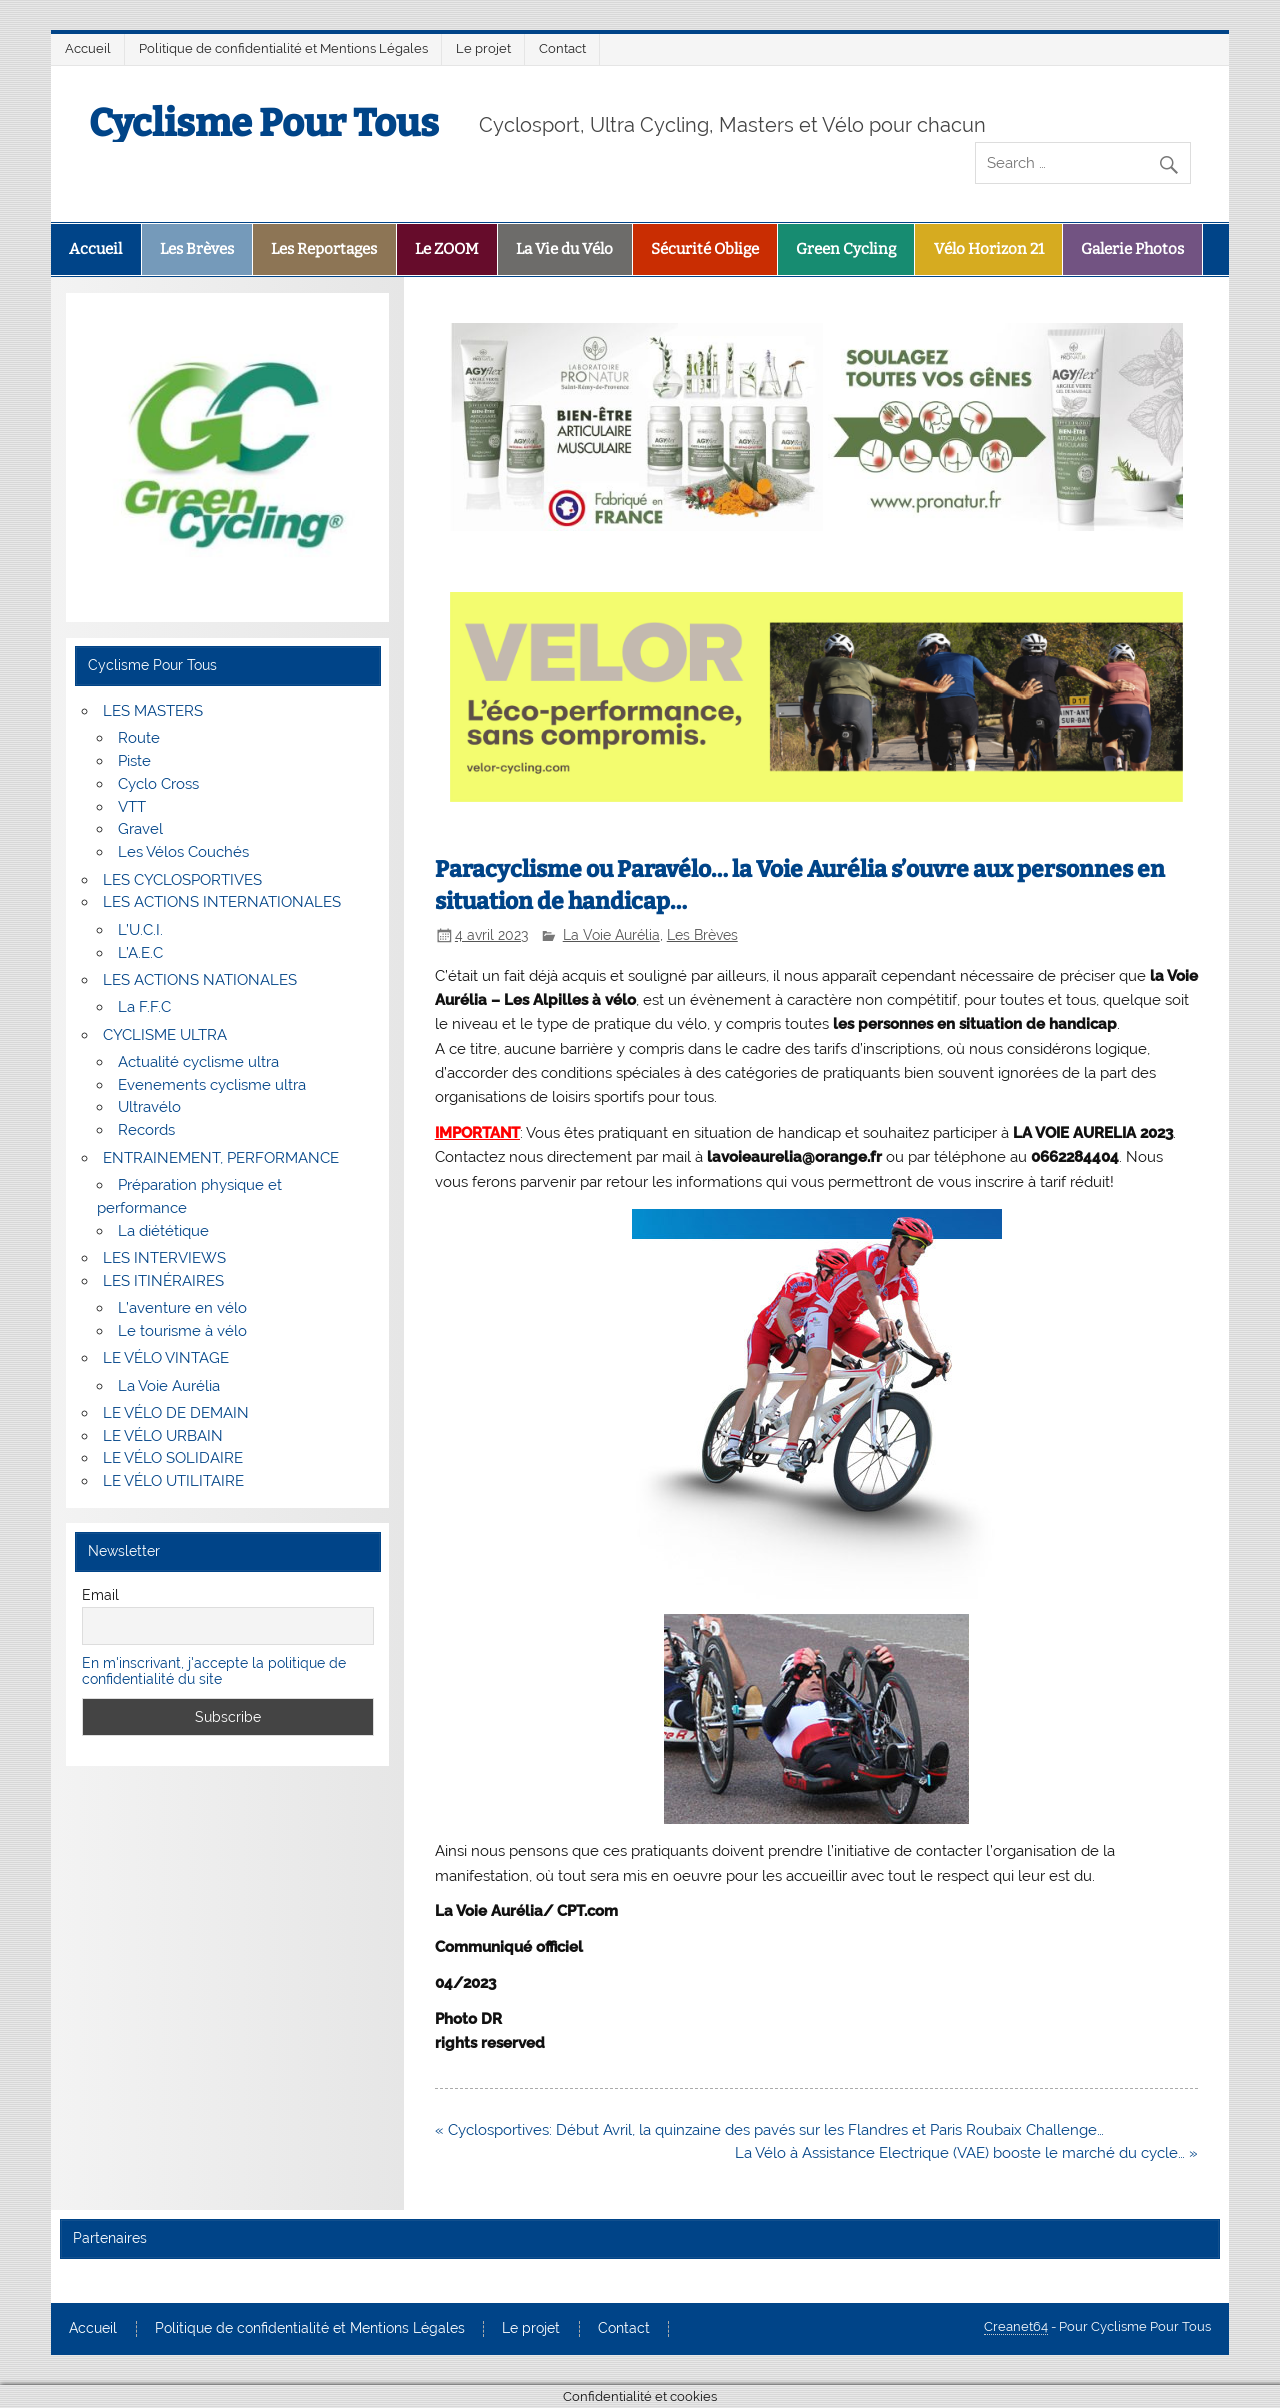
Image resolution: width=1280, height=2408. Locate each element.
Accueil (88, 48)
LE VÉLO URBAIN (163, 1436)
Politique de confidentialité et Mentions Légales (283, 48)
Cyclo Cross (158, 784)
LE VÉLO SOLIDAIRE (173, 1458)
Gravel (140, 829)
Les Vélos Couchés (183, 852)
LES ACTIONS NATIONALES (200, 980)
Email (100, 1595)
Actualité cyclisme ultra (198, 1062)
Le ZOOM (447, 249)
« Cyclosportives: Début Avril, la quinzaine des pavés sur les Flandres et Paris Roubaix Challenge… (769, 2130)
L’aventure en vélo (182, 1308)
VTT (132, 807)
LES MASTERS (153, 711)
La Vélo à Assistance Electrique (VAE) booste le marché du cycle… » (966, 2153)
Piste (134, 761)
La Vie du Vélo (564, 249)
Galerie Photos (1132, 249)
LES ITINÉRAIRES (163, 1281)
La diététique (163, 1231)
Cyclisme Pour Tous (264, 123)
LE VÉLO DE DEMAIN (176, 1413)
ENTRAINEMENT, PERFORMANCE (221, 1158)
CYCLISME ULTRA (165, 1035)
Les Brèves (197, 249)
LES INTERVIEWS (164, 1258)
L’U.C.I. (140, 930)
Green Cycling (846, 249)
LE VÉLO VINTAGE (166, 1358)
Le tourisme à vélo (182, 1331)
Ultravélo (149, 1107)
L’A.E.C (140, 953)
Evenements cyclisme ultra (212, 1085)
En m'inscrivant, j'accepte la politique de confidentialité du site (214, 1671)
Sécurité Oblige (705, 249)
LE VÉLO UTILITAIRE (173, 1481)
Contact (562, 48)
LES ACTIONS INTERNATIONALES (222, 902)
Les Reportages (324, 249)
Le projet (483, 48)
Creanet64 (1016, 2326)
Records (146, 1130)
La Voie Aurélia (611, 935)
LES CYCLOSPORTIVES (182, 880)
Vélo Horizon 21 (989, 249)
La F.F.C (144, 1007)
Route (139, 738)
